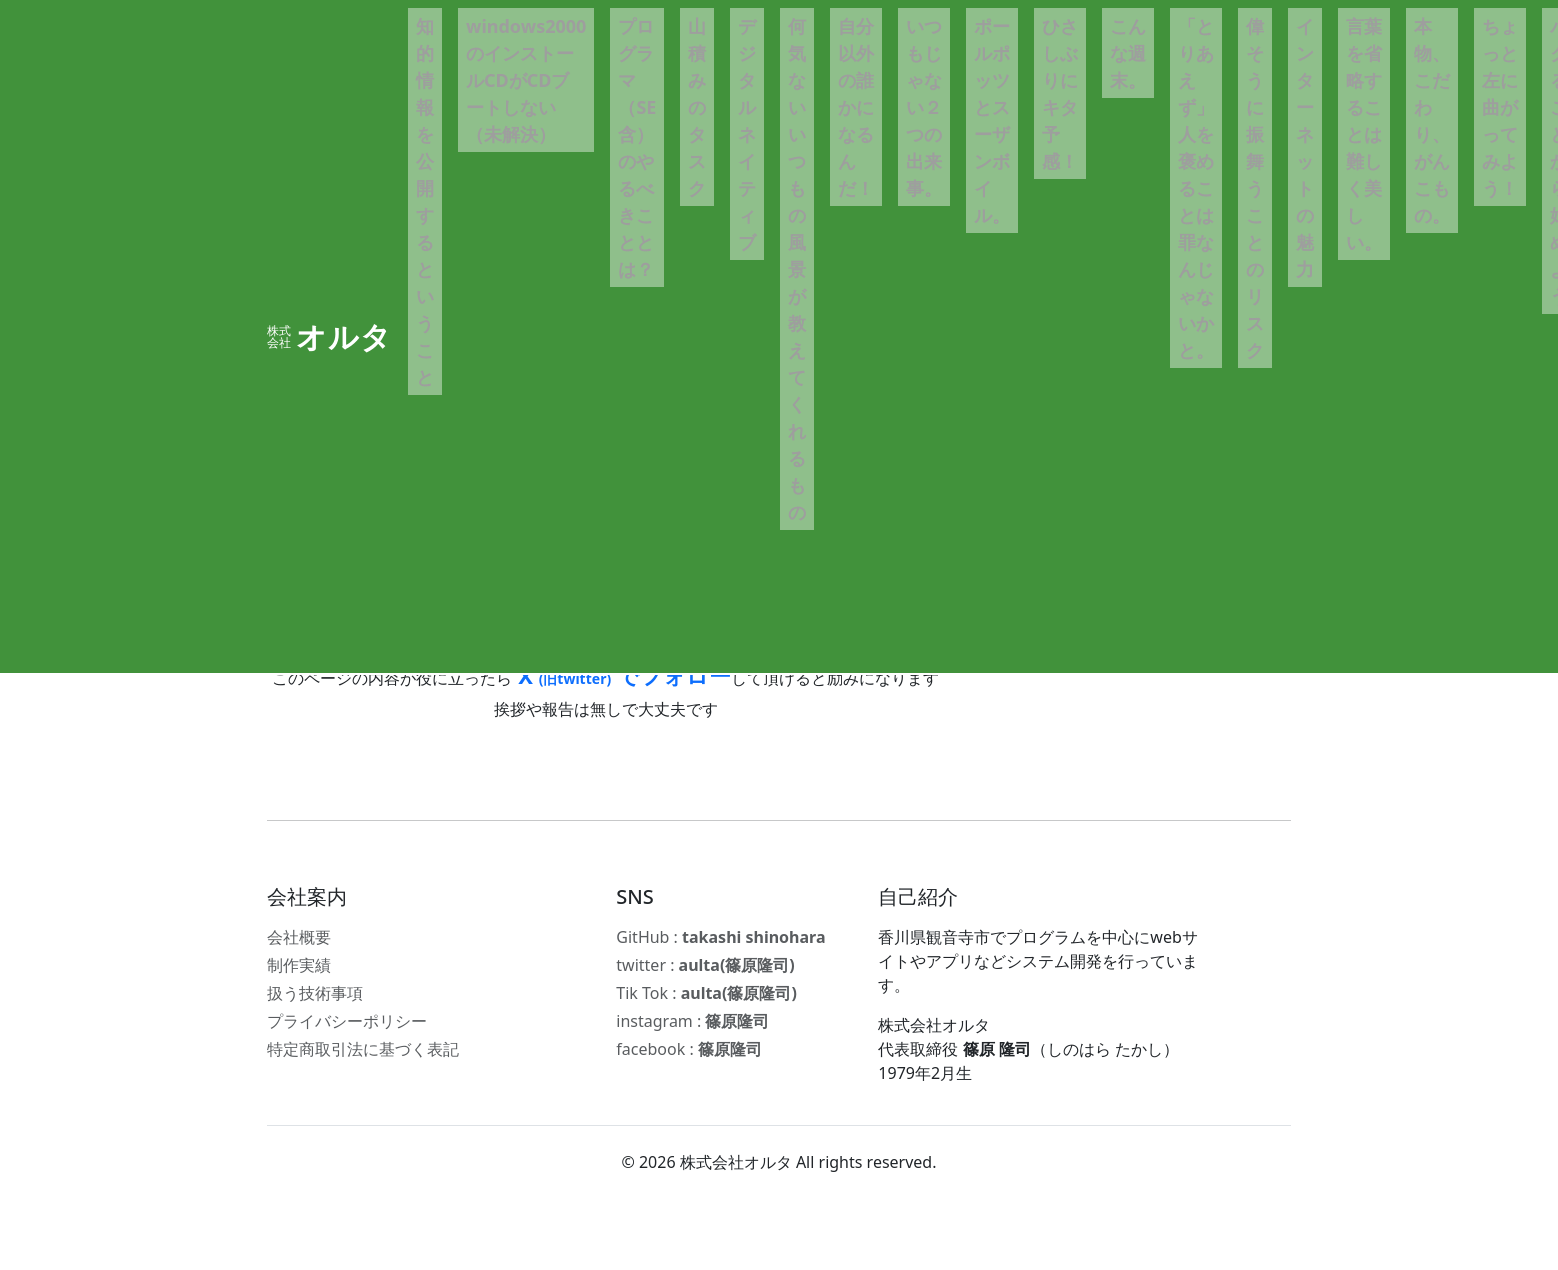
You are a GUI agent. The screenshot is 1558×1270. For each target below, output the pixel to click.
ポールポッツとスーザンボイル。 (992, 120)
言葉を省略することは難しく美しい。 (1364, 134)
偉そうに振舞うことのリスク (1255, 188)
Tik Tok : (706, 993)
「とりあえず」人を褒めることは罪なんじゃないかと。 (1196, 188)
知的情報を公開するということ (425, 201)
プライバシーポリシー (347, 1021)
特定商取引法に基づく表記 (363, 1049)
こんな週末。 (1128, 53)
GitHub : (720, 937)
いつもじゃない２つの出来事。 (924, 107)
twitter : (705, 965)
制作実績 (299, 965)
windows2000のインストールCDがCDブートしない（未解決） (526, 80)
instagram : (692, 1021)
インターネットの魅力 (1305, 147)
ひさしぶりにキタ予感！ (1060, 93)
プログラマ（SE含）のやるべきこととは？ (637, 147)
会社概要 (299, 937)
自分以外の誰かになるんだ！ (856, 107)
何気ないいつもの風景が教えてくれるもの (797, 269)
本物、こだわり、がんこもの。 (1432, 120)
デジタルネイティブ (747, 134)
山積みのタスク (697, 107)
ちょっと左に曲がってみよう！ (1500, 107)
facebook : (689, 1049)
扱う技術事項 (315, 993)
